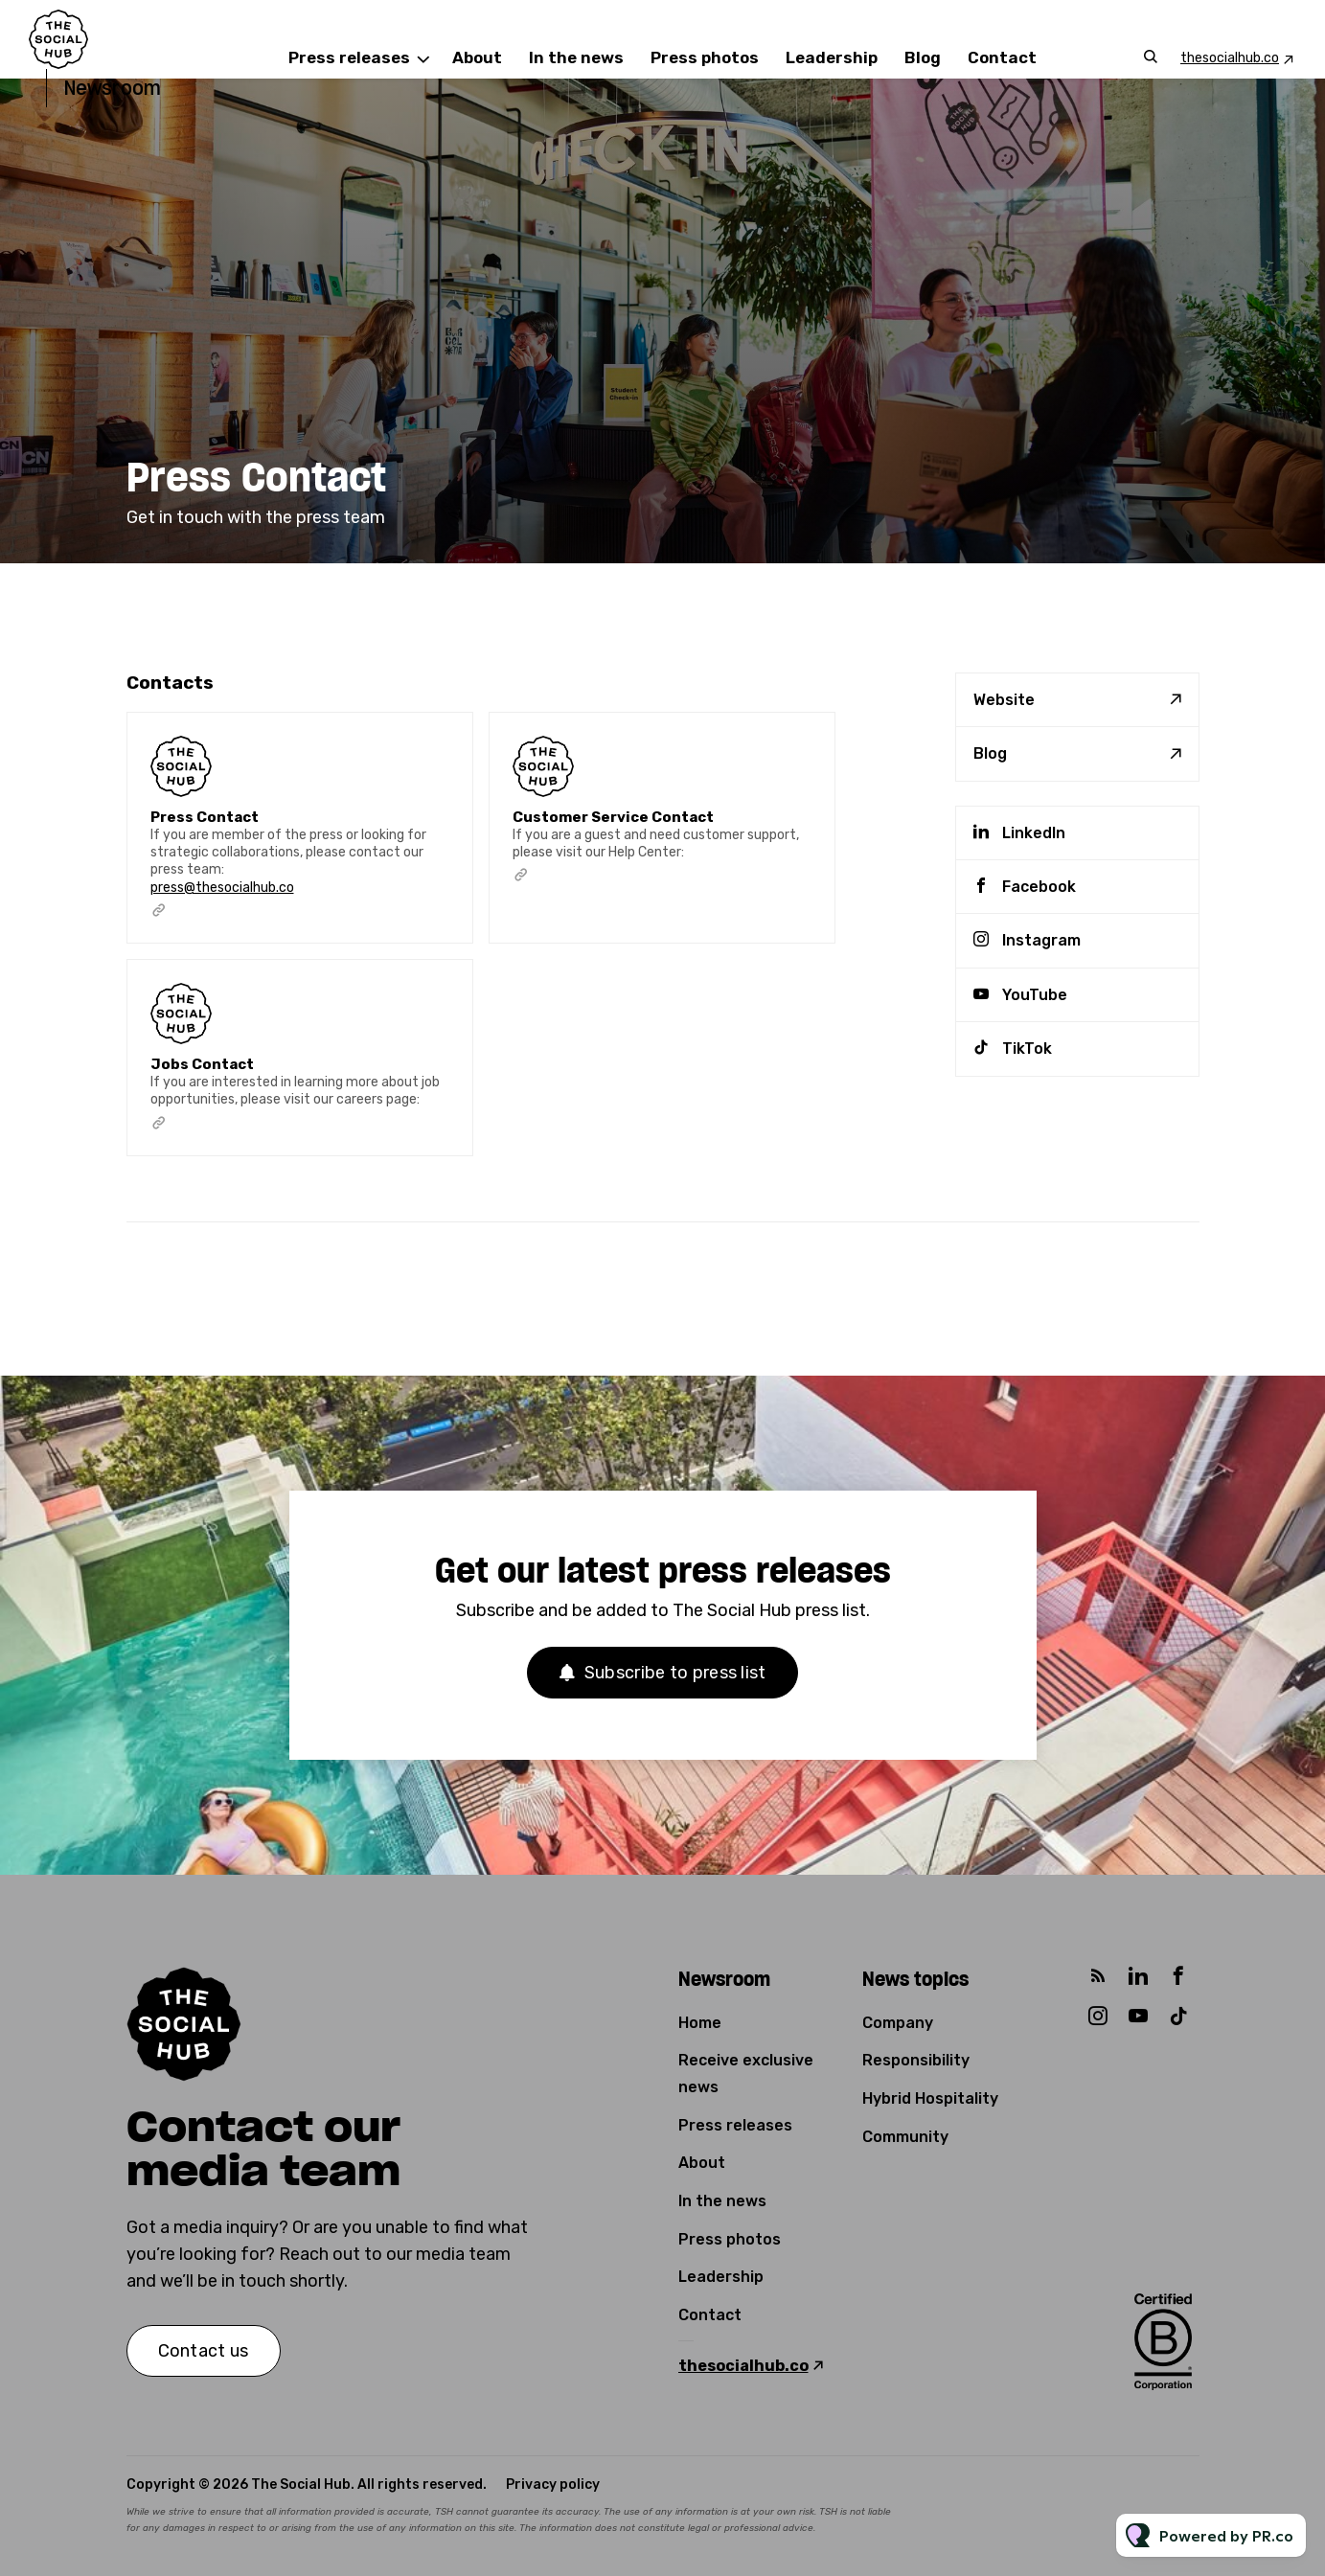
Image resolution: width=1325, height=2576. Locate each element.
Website (1004, 700)
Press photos (705, 57)
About (477, 57)
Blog (922, 57)
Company (897, 2023)
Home (699, 2023)
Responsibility (916, 2060)
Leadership (832, 57)
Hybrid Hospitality (930, 2098)
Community (905, 2137)
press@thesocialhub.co (222, 902)
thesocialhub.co (1229, 58)
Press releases (349, 57)
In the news (576, 57)
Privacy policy (553, 2484)
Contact (1002, 57)
